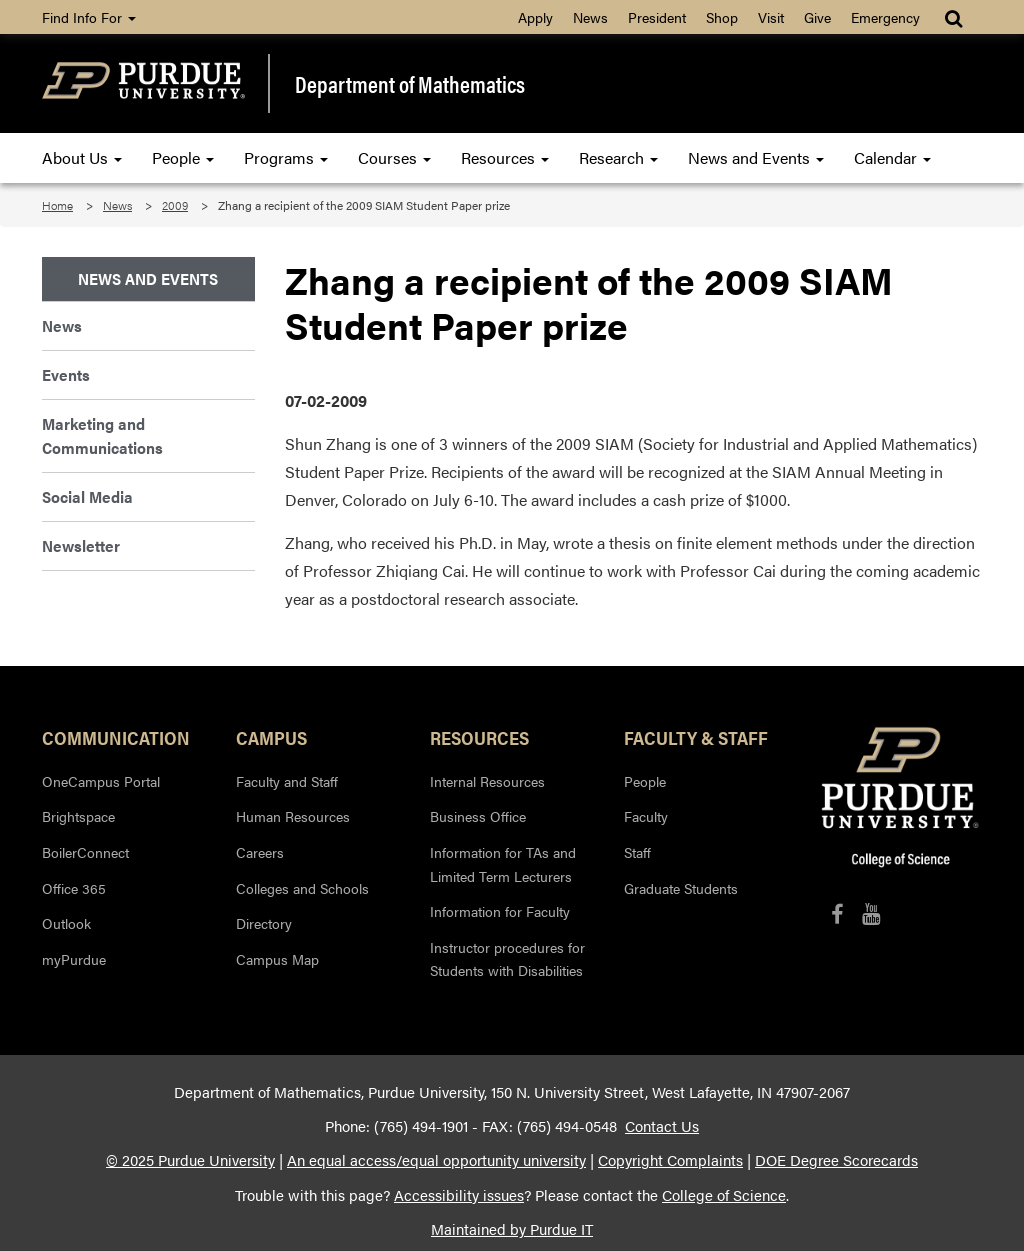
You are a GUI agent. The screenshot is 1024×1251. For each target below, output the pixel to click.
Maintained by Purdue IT (512, 1229)
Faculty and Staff (287, 781)
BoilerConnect (85, 852)
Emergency (885, 17)
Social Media (87, 496)
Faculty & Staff (696, 737)
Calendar (892, 157)
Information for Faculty (500, 911)
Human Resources (293, 816)
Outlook (66, 923)
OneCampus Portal (101, 781)
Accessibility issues (459, 1195)
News (590, 17)
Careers (260, 852)
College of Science (724, 1195)
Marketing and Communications (102, 435)
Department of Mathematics (410, 83)
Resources (505, 157)
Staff (637, 852)
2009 (175, 205)
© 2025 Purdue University (190, 1160)
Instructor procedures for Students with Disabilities (507, 959)
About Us (82, 157)
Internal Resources (487, 781)
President (657, 17)
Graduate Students (681, 888)
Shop (722, 17)
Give (817, 17)
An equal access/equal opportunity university (436, 1160)
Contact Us (662, 1126)
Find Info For (89, 17)
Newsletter (81, 545)
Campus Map (277, 959)
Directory (264, 923)
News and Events (756, 157)
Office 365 (74, 888)
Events (66, 374)
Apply (535, 17)
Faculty (646, 816)
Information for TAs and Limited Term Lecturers (503, 864)
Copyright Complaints (670, 1160)
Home (57, 205)
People (183, 157)
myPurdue (74, 959)
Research (618, 157)
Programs (286, 157)
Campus (271, 737)
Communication (116, 737)
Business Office (478, 816)
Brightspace (78, 816)
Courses (394, 157)
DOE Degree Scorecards (836, 1160)
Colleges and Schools (302, 888)
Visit (771, 17)
